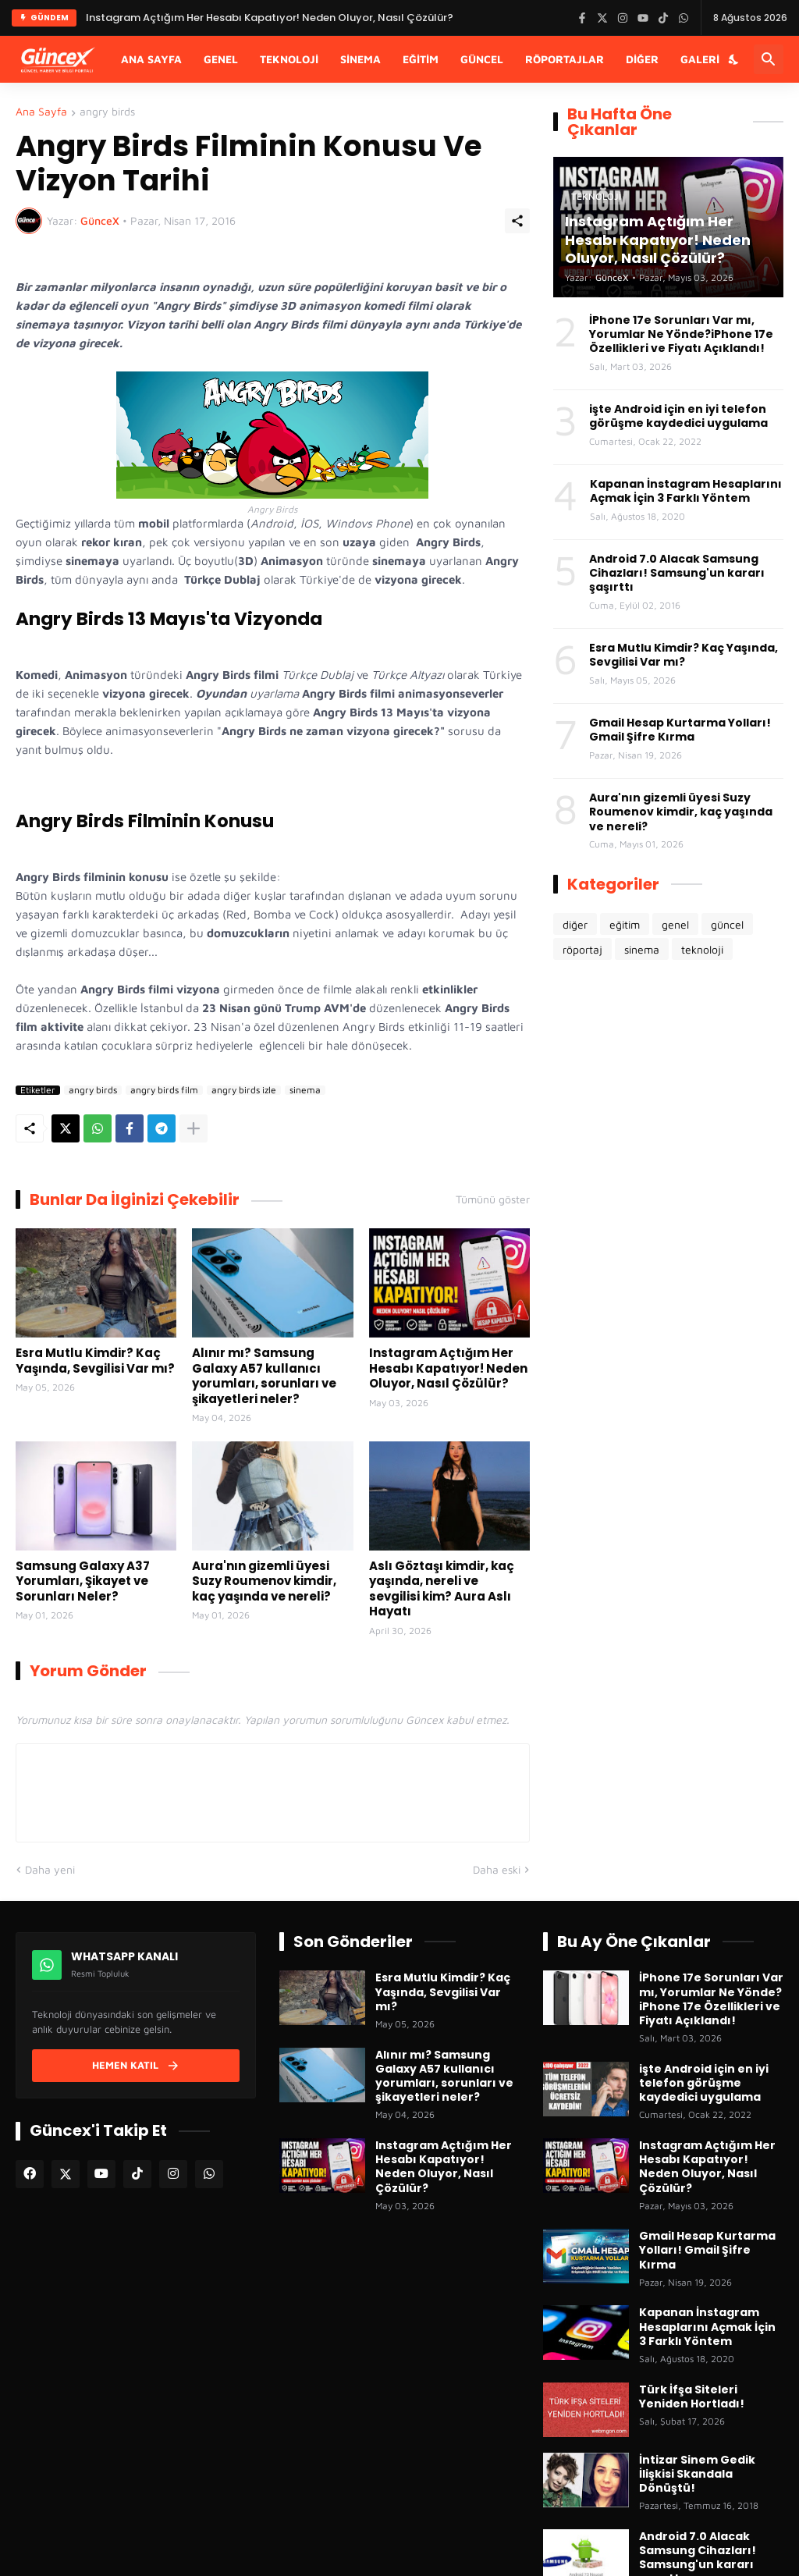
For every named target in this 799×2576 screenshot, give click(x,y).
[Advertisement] (668, 1096)
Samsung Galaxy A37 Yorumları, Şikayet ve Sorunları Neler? (83, 1581)
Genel (221, 59)
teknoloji (702, 949)
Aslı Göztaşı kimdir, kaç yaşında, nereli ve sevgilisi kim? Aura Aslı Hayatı (441, 1588)
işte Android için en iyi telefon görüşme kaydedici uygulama (678, 416)
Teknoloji (289, 59)
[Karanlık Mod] (734, 59)
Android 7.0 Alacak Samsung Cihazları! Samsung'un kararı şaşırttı (677, 573)
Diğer (642, 59)
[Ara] (768, 59)
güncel (727, 924)
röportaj (582, 949)
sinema (305, 1090)
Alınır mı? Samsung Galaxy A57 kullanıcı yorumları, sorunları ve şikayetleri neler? (264, 1375)
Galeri (699, 59)
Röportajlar (564, 59)
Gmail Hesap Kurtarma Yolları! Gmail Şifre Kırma (680, 730)
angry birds (107, 112)
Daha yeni (50, 1869)
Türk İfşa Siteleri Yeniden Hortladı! (691, 2396)
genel (675, 924)
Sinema (360, 59)
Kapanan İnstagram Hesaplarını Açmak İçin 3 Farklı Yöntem (686, 491)
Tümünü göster (493, 1199)
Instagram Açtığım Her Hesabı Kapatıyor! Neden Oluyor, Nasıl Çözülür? (448, 1368)
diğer (575, 924)
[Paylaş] (517, 220)
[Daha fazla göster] (193, 1128)
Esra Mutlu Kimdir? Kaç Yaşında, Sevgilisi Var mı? (95, 1360)
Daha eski (496, 1869)
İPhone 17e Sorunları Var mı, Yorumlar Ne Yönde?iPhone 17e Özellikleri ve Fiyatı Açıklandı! (681, 334)
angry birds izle (243, 1090)
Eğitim (421, 59)
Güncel (481, 59)
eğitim (624, 924)
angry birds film (164, 1090)
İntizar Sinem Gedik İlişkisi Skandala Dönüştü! (697, 2474)
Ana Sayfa (151, 59)
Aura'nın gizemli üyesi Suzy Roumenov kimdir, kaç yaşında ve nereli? (264, 1581)
